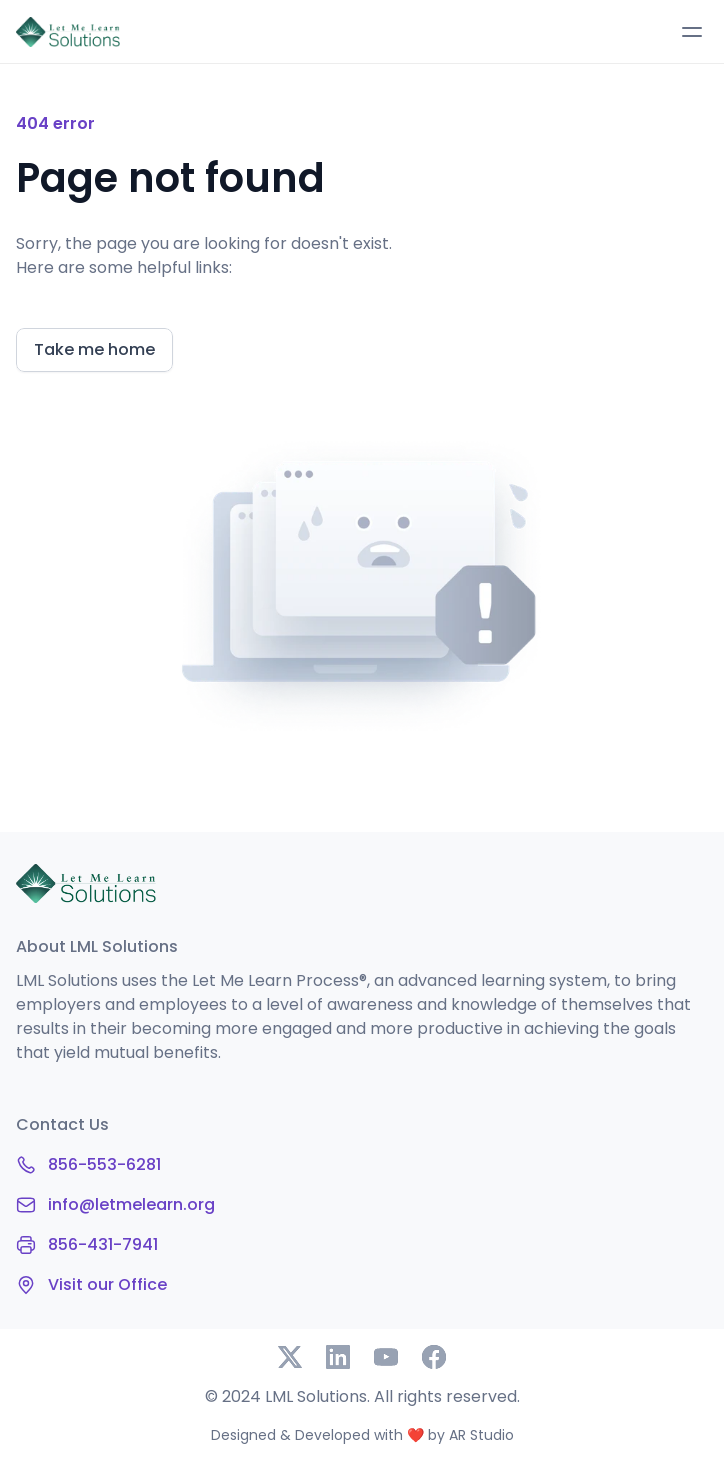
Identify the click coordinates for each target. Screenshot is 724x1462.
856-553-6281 (104, 1164)
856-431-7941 (103, 1244)
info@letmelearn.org (131, 1204)
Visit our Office (107, 1284)
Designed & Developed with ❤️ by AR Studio (362, 1435)
